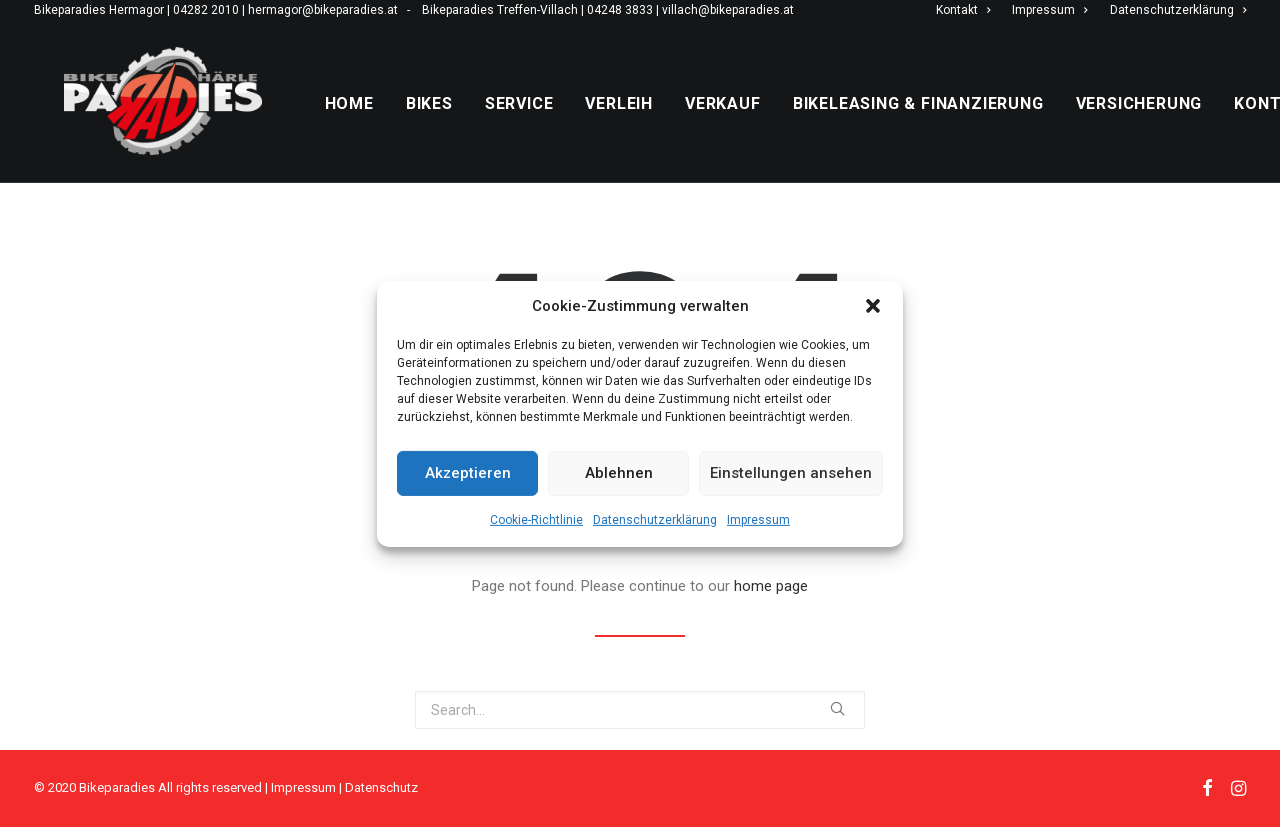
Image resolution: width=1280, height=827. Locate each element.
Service (565, 125)
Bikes (475, 125)
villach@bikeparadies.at (728, 10)
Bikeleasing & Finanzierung (964, 125)
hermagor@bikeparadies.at (323, 10)
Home (395, 125)
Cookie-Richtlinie (536, 519)
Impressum (758, 519)
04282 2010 (206, 10)
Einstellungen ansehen (791, 473)
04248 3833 (620, 10)
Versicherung (1185, 125)
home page (771, 607)
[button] (873, 305)
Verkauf (769, 125)
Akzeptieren (468, 473)
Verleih (666, 125)
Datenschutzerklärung (655, 519)
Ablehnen (619, 473)
